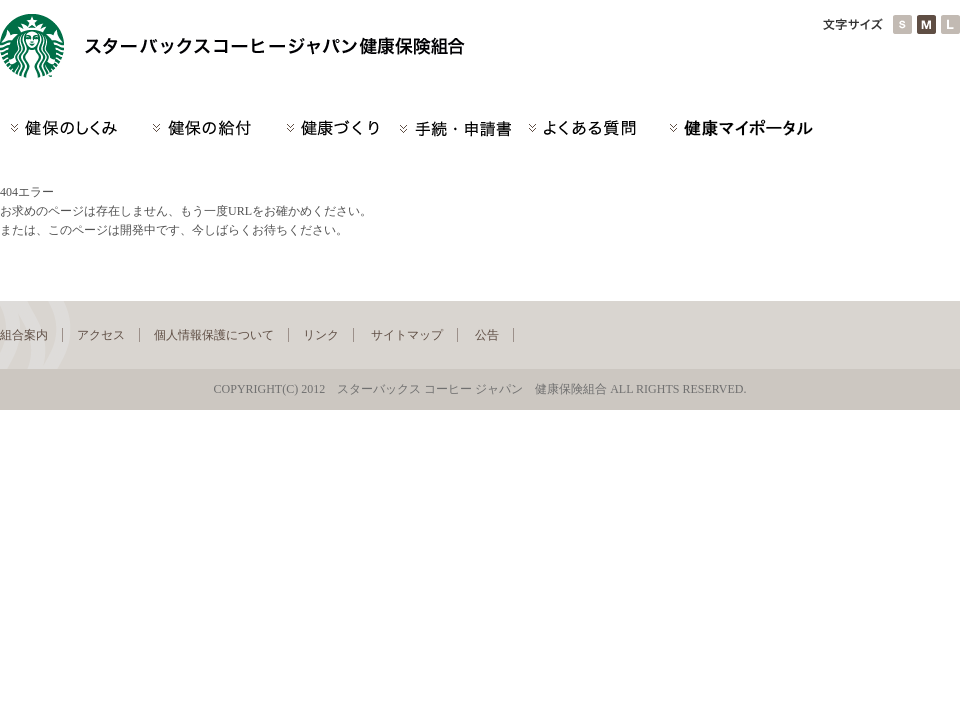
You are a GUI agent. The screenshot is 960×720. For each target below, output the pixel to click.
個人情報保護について (214, 335)
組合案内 (24, 335)
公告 (487, 335)
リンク (321, 335)
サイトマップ (407, 335)
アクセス (101, 335)
